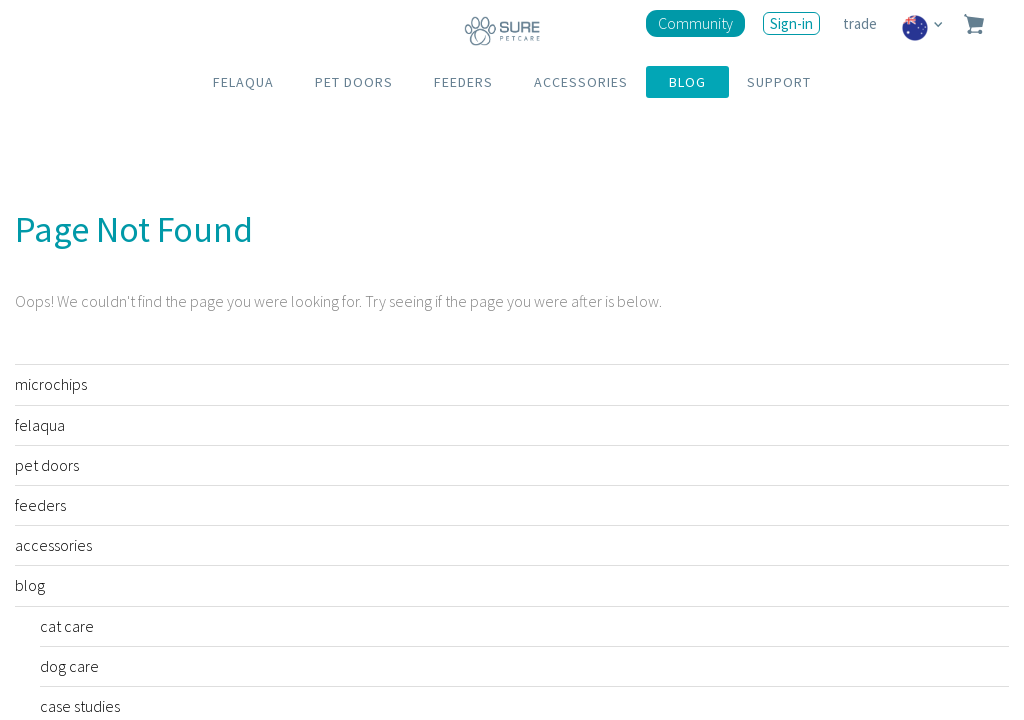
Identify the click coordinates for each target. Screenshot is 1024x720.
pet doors (47, 465)
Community (695, 23)
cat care (67, 626)
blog (30, 585)
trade (861, 23)
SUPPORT (779, 82)
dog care (69, 666)
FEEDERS (463, 82)
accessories (53, 545)
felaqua (40, 425)
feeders (40, 505)
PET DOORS (354, 82)
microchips (51, 384)
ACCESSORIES (581, 82)
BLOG (687, 82)
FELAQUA (243, 82)
